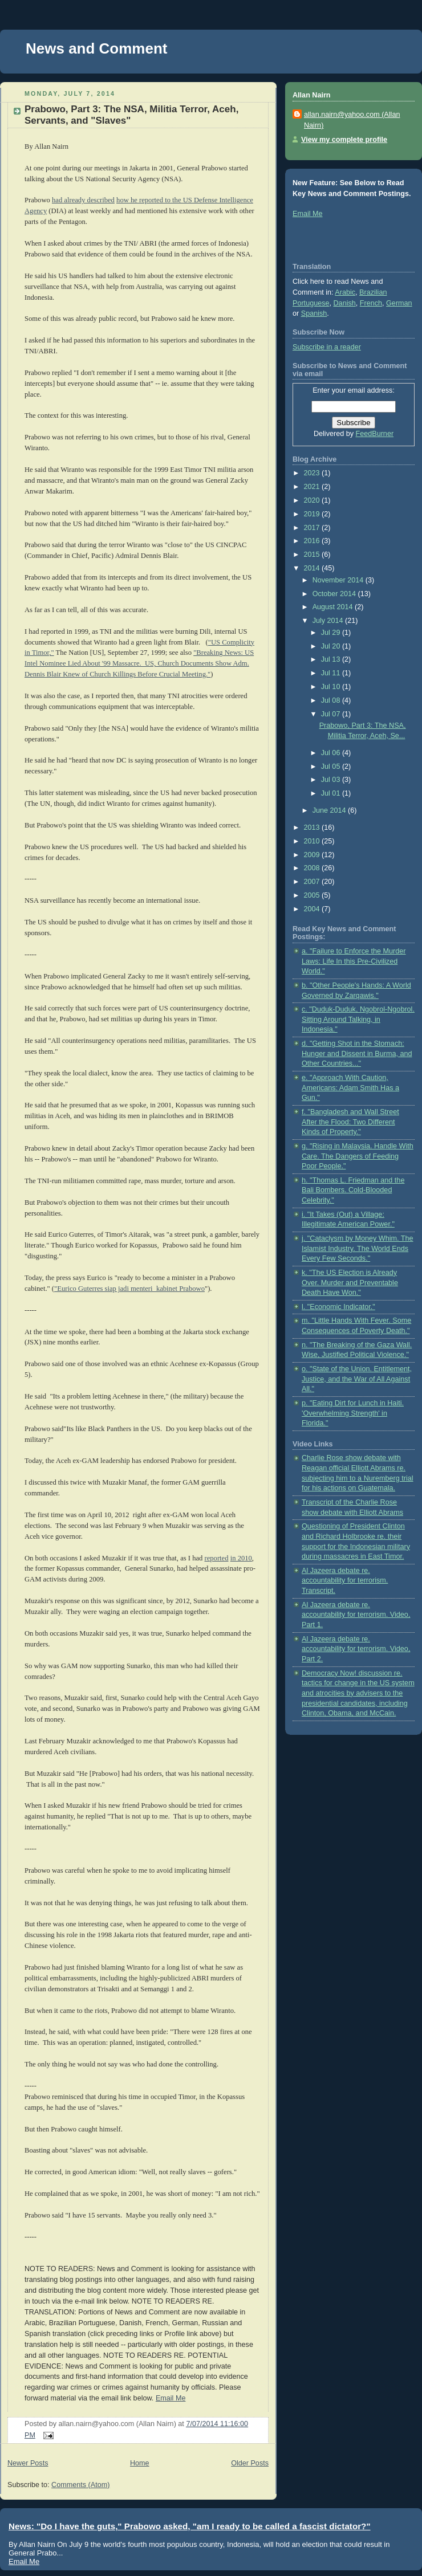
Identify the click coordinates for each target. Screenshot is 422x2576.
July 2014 (329, 621)
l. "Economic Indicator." (338, 1307)
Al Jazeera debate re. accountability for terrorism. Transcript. (345, 1581)
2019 (313, 514)
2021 (313, 487)
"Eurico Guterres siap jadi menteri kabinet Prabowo (129, 1289)
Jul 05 (331, 767)
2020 (313, 500)
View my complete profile (344, 140)
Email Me (171, 2398)
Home (139, 2463)
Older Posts (250, 2463)
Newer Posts (27, 2463)
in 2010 (241, 1558)
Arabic (345, 292)
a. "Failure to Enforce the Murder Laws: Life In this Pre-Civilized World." (354, 961)
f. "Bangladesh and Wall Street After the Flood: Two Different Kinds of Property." (350, 1122)
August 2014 (334, 607)
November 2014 (339, 580)
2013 (313, 828)
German (399, 303)
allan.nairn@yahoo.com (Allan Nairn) (352, 120)
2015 (313, 555)
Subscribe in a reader (327, 347)
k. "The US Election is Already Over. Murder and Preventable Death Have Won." (350, 1283)
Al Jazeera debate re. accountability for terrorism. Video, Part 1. (356, 1615)
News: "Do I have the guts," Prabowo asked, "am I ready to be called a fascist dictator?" (190, 2526)
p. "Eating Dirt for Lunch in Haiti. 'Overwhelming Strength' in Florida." (353, 1413)
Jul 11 (331, 673)
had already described (83, 200)
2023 (313, 473)
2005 (313, 895)
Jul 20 (331, 646)
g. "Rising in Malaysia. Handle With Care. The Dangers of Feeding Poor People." (357, 1156)
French (371, 303)
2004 (313, 909)
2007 (313, 882)
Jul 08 (331, 700)
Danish (345, 303)
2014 (313, 568)
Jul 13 (331, 659)
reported (217, 1558)
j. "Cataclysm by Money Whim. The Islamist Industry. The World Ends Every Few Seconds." (357, 1248)
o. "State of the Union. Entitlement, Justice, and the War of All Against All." (357, 1379)
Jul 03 (331, 780)
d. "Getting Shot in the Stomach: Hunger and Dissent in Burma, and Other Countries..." (357, 1053)
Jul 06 (331, 753)
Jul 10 (331, 687)
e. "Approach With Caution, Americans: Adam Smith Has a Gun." (350, 1088)
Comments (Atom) (80, 2485)
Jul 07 (331, 714)
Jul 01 (331, 793)
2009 (313, 855)
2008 (313, 868)
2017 (313, 528)
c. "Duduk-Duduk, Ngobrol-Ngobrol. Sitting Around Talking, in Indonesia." (358, 1019)
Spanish (314, 313)
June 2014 (330, 810)
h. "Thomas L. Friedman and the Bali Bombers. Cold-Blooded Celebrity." (353, 1190)
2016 (313, 541)
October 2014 (335, 594)
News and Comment (97, 48)
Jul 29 (331, 633)
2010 (313, 841)
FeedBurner (375, 434)
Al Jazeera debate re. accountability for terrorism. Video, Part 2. (356, 1649)
